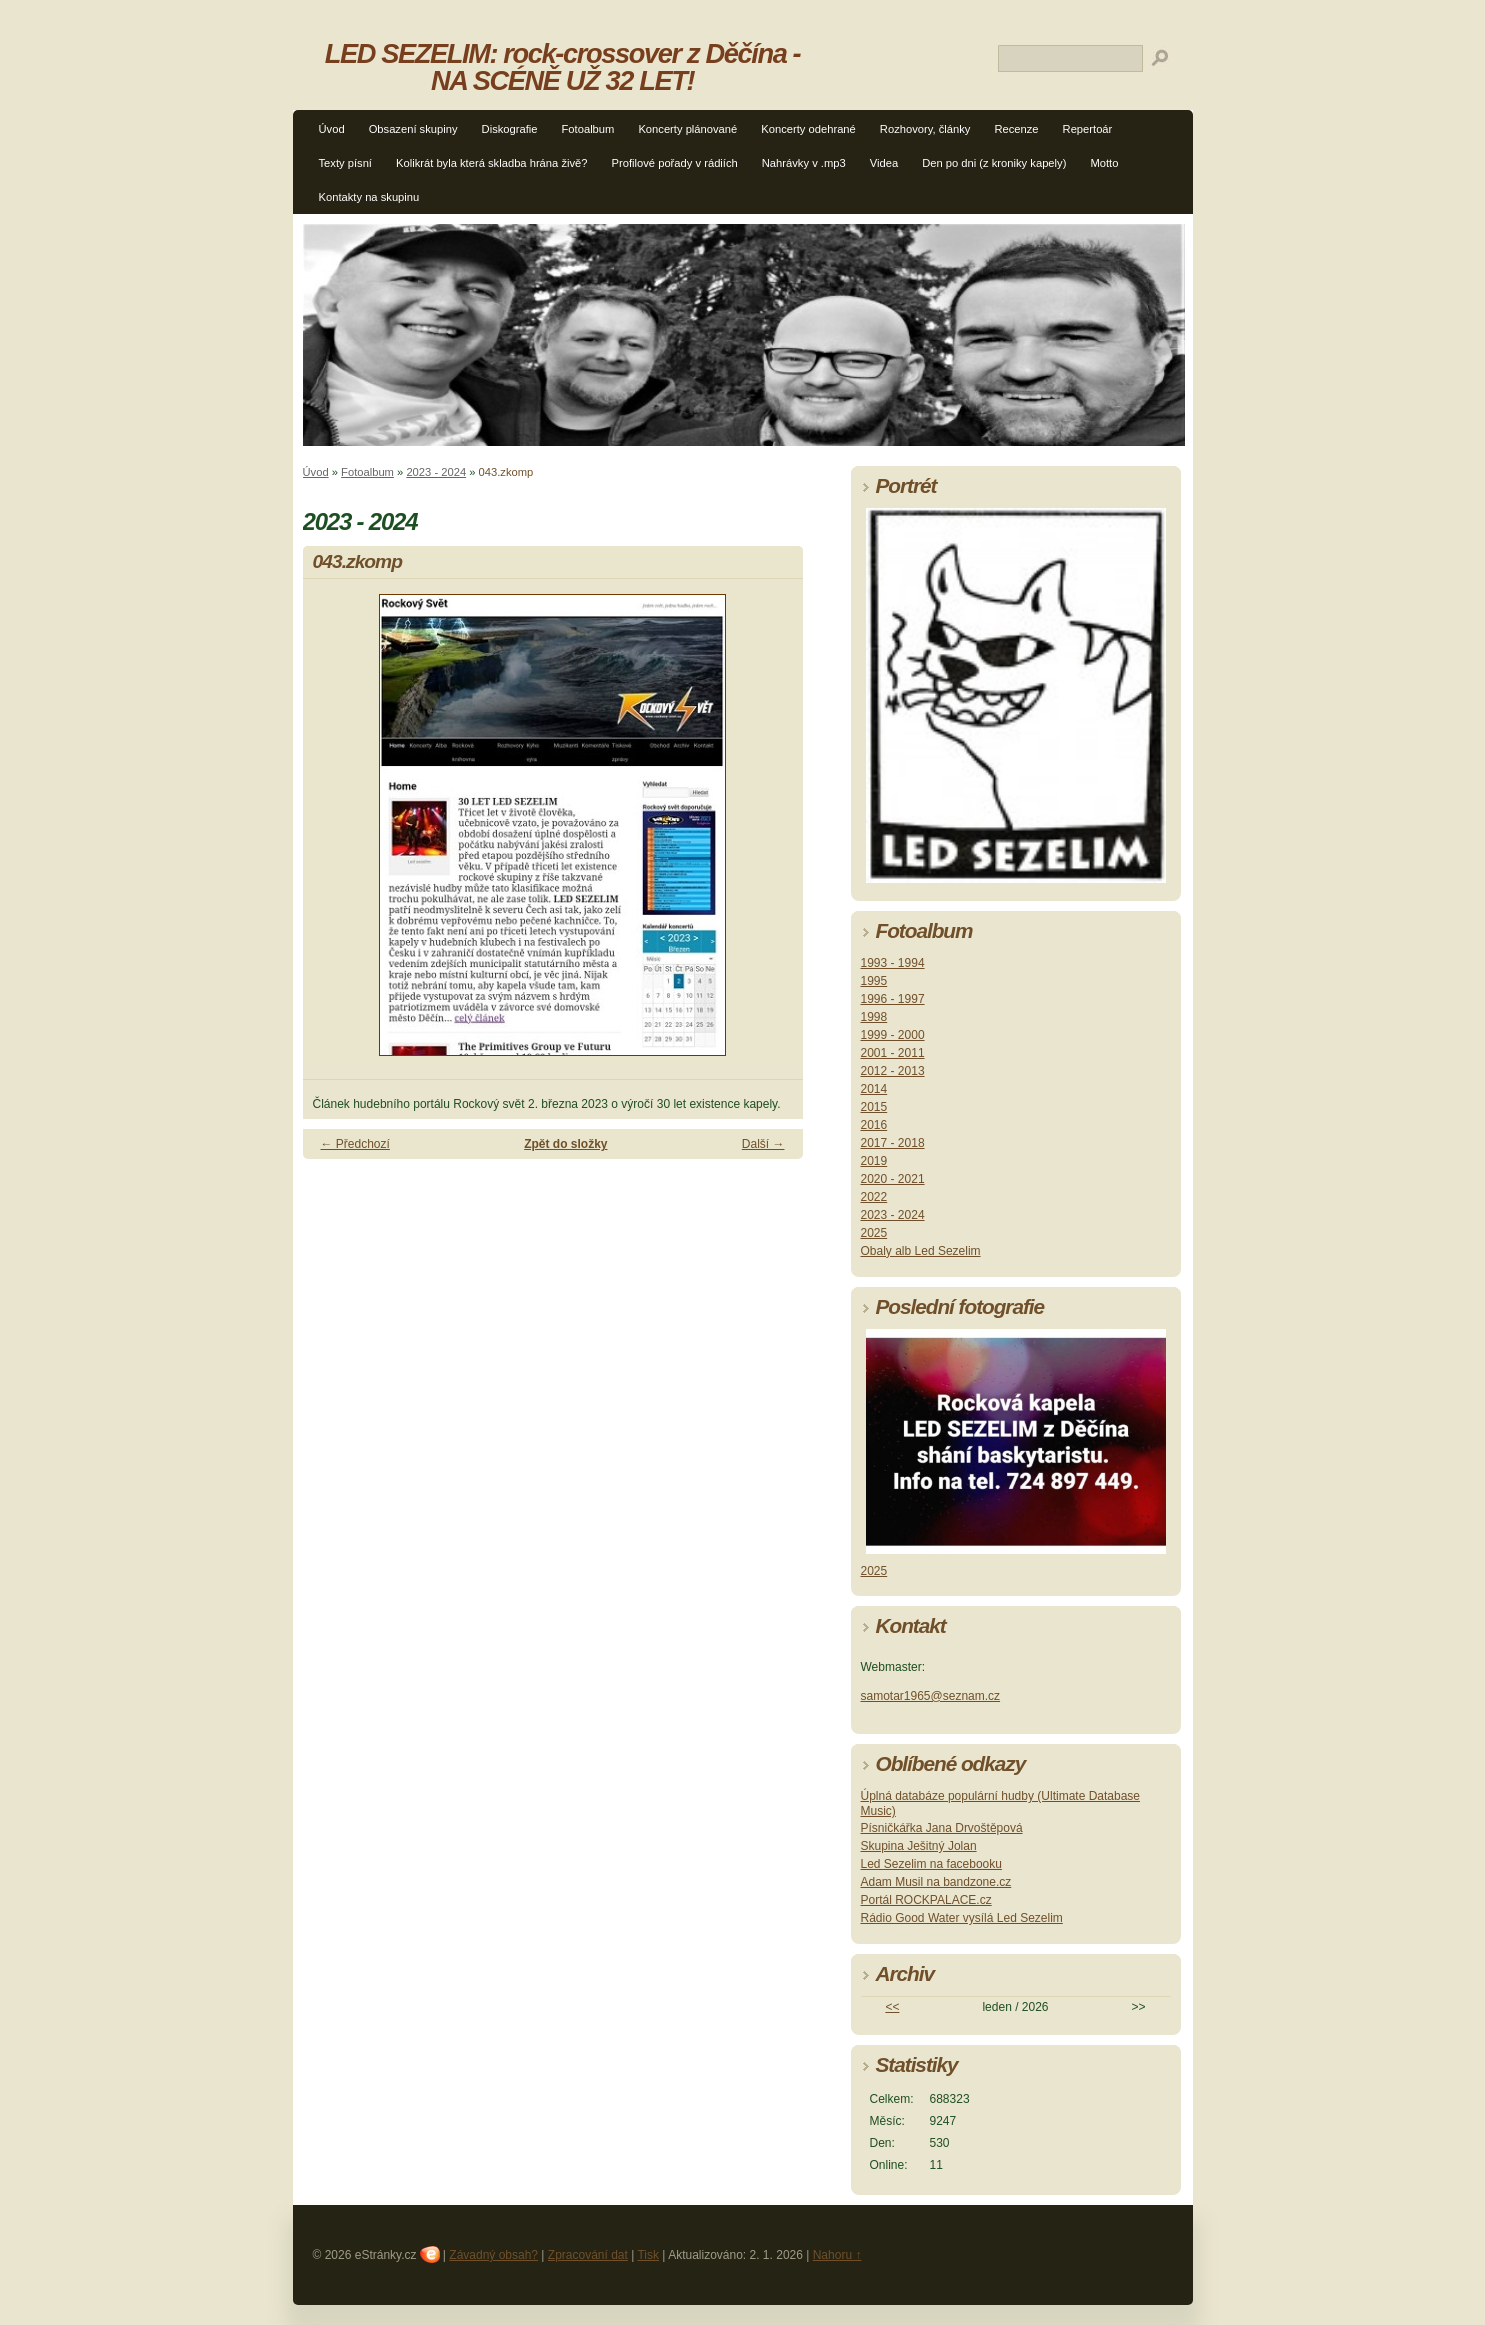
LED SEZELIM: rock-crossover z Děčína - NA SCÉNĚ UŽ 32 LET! (563, 67)
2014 (874, 1089)
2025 (874, 1233)
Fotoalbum (588, 129)
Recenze (1016, 129)
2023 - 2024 (436, 472)
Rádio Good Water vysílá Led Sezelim (962, 1918)
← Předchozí (355, 1144)
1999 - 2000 (893, 1035)
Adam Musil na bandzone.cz (936, 1882)
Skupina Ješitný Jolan (919, 1846)
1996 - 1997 (893, 999)
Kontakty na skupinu (369, 197)
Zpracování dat (588, 2255)
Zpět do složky (565, 1144)
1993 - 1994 (893, 963)
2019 (874, 1161)
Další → (763, 1144)
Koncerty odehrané (808, 129)
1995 (874, 981)
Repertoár (1088, 129)
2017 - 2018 (893, 1143)
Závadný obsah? (493, 2255)
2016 (874, 1125)
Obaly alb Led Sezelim (921, 1251)
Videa (884, 163)
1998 (874, 1017)
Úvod (332, 129)
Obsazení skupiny (413, 129)
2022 (874, 1197)
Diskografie (510, 129)
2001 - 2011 (893, 1053)
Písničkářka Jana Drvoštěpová (942, 1828)
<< (892, 2007)
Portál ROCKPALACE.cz (926, 1900)
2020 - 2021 (893, 1179)
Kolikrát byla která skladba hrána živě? (492, 163)
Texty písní (345, 163)
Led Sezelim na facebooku (931, 1864)
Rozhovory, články (925, 129)
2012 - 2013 (893, 1071)
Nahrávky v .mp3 (804, 163)
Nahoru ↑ (837, 2255)
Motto (1104, 163)
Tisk (648, 2255)
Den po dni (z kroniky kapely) (994, 163)
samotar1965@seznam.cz (931, 1696)
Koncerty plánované (687, 129)
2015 (874, 1107)
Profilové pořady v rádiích (675, 163)
